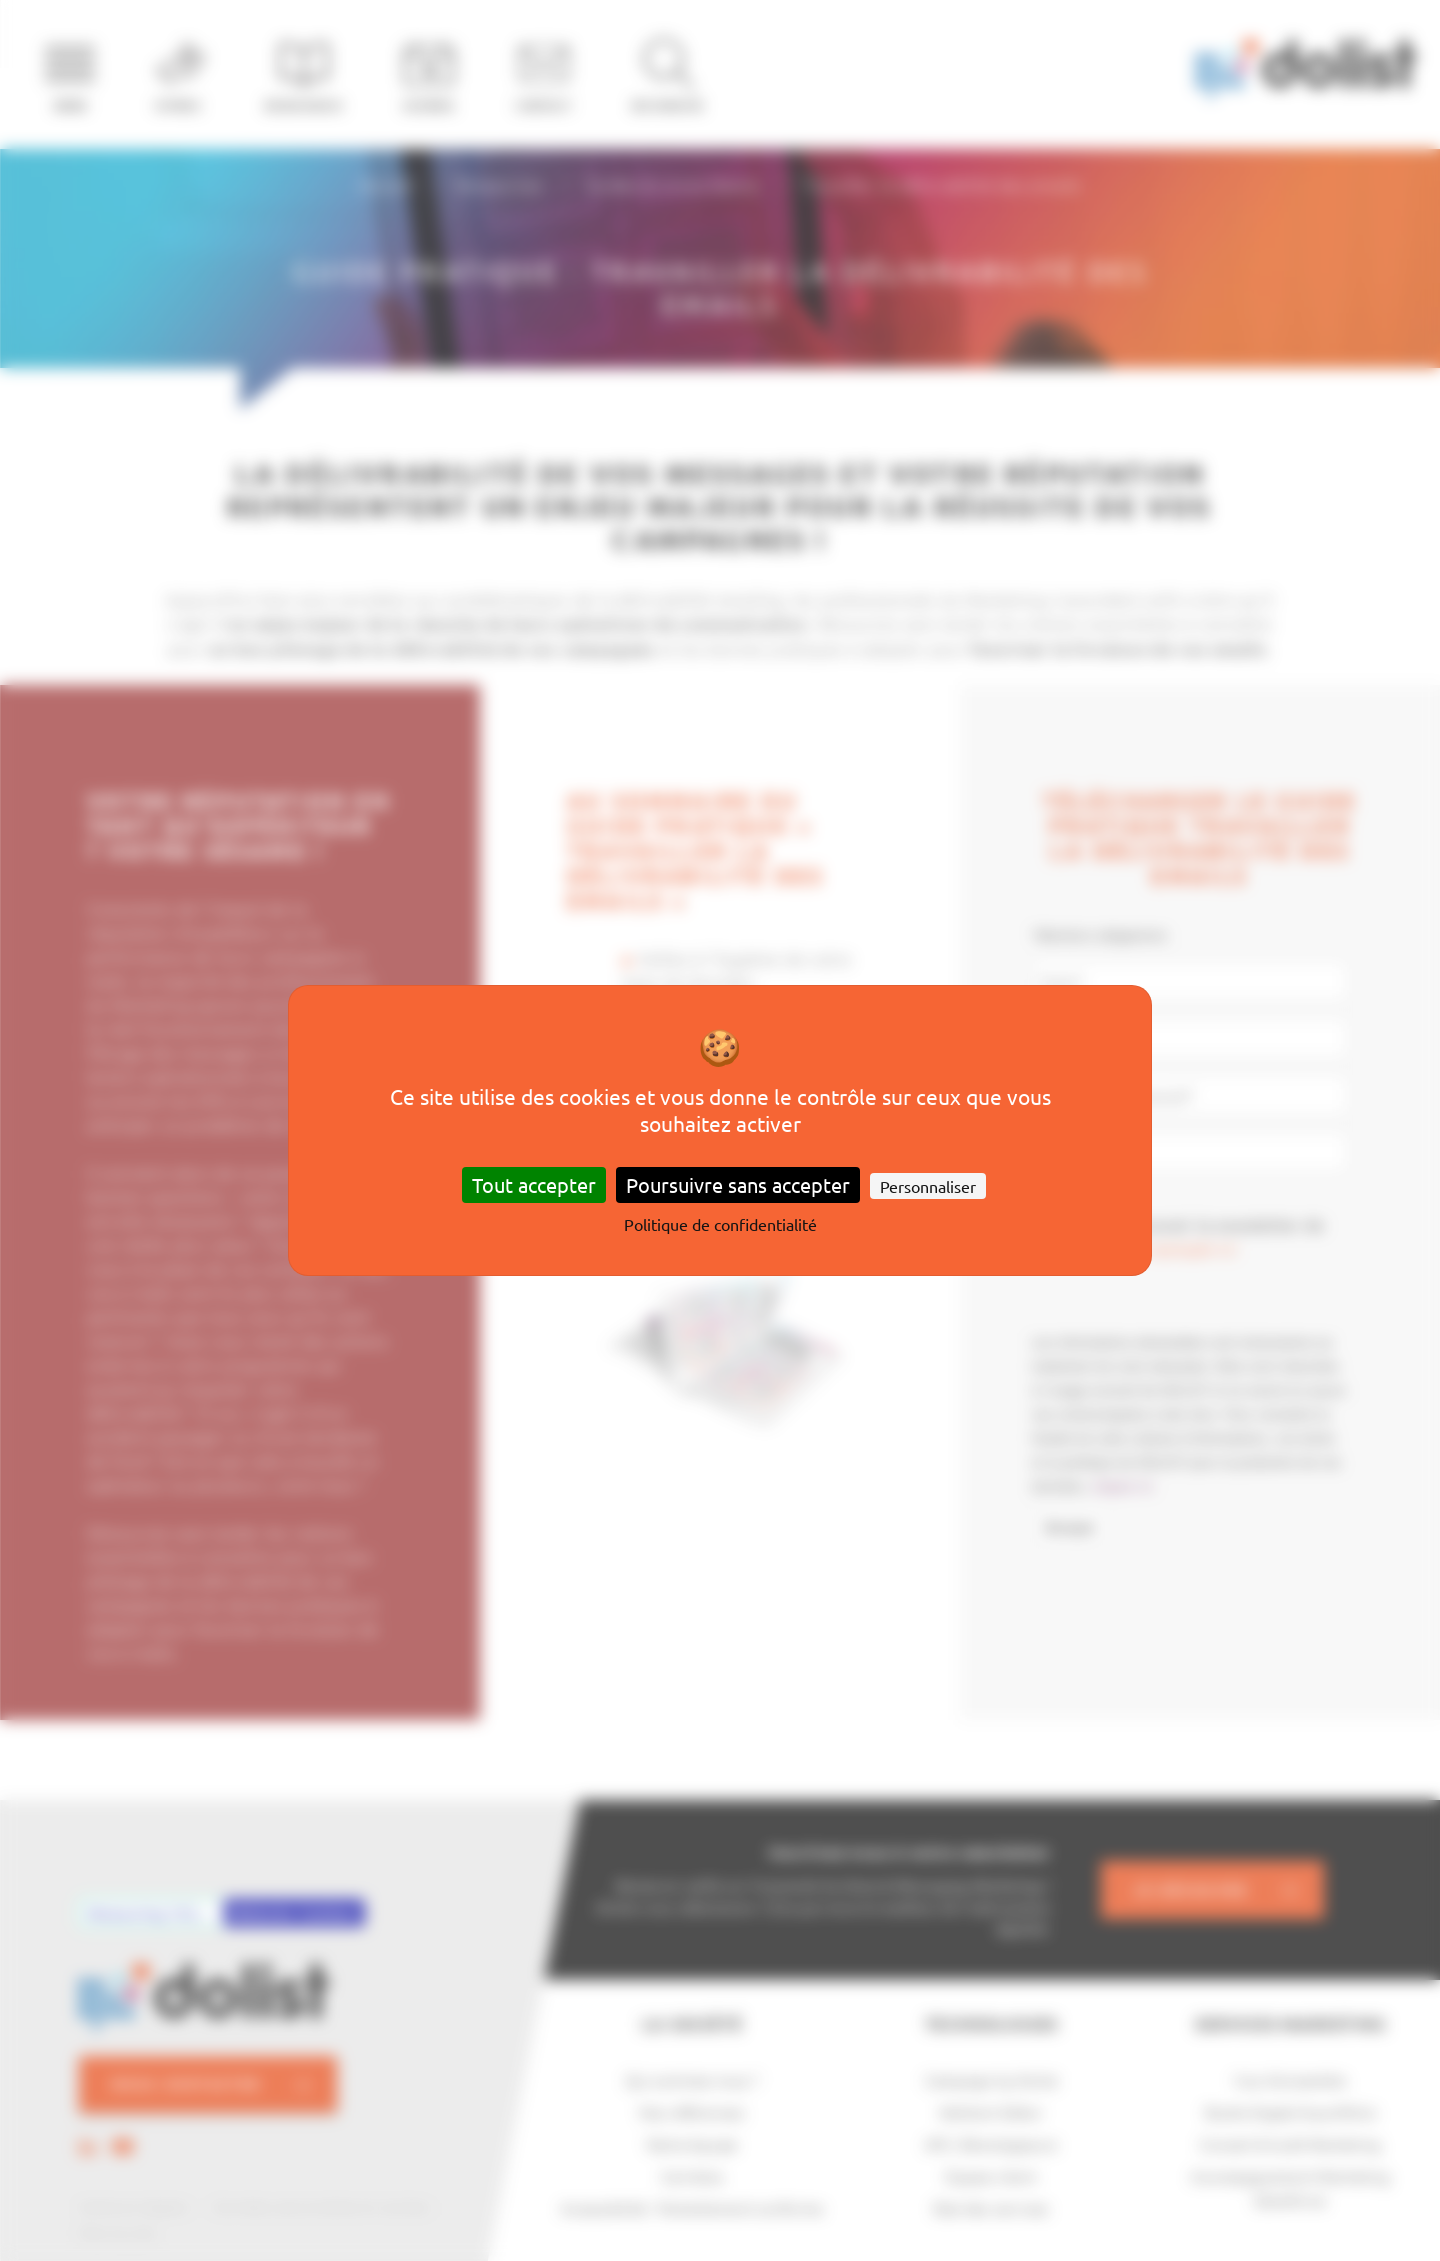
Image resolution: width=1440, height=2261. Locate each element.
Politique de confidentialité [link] (720, 1224)
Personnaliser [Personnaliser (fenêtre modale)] (928, 1186)
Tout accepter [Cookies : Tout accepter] (534, 1184)
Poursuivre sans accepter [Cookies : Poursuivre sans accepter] (738, 1184)
